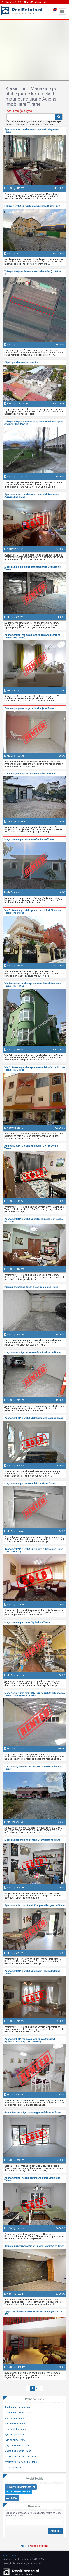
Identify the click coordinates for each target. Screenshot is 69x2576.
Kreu (23, 2545)
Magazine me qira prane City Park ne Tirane (27, 1622)
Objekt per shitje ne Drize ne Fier (21, 362)
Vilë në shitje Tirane (15, 2423)
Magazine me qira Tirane (17, 2445)
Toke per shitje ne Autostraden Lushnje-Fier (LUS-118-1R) (32, 272)
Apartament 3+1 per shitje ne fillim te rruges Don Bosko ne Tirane (33, 1220)
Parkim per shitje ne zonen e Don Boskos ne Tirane (31, 1287)
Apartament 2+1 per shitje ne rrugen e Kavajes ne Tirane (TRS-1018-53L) (33, 1550)
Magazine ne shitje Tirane (18, 2451)
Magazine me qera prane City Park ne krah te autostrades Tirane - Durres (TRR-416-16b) (34, 1694)
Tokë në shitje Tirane (15, 2429)
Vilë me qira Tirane (14, 2418)
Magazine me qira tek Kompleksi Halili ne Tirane (29, 1483)
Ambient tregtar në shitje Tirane (21, 2462)
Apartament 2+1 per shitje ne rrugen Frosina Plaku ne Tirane (32, 1972)
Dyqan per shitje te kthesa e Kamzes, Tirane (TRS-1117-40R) (33, 2313)
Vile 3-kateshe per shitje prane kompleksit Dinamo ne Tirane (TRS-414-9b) (32, 984)
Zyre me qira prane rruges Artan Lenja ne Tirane (29, 708)
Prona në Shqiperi (13, 2467)
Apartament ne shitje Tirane (19, 2412)
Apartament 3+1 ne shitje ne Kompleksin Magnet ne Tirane (31, 130)
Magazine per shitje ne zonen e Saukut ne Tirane (29, 773)
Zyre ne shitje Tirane (15, 2440)
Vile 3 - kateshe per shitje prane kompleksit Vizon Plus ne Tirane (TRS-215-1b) (34, 1068)
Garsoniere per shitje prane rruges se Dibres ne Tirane (32, 2112)
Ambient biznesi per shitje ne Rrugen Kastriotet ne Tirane (34, 2246)
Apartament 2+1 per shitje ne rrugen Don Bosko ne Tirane (31, 1147)
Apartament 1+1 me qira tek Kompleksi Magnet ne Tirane (34, 1905)
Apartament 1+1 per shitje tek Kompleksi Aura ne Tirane (33, 1418)
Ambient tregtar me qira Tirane (20, 2456)
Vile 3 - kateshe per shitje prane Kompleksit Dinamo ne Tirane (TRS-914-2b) (33, 911)
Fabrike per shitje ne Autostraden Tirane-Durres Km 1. (32, 206)
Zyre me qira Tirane (14, 2434)
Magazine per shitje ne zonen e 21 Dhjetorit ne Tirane (32, 1839)
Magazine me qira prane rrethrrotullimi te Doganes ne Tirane (32, 568)
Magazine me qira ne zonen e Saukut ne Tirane (29, 839)
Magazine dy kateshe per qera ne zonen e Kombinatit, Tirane (32, 1767)
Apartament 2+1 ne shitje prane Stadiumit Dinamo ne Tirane (32, 2179)
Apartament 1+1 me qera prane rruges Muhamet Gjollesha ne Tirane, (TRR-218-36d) (29, 2040)
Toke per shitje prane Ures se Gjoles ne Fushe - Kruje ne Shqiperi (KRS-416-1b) (33, 422)
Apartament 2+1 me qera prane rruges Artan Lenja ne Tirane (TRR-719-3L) (32, 636)
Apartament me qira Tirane (18, 2407)
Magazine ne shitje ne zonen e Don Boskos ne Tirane (32, 1352)
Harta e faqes (10, 2555)
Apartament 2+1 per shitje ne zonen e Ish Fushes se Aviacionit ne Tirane (31, 495)
